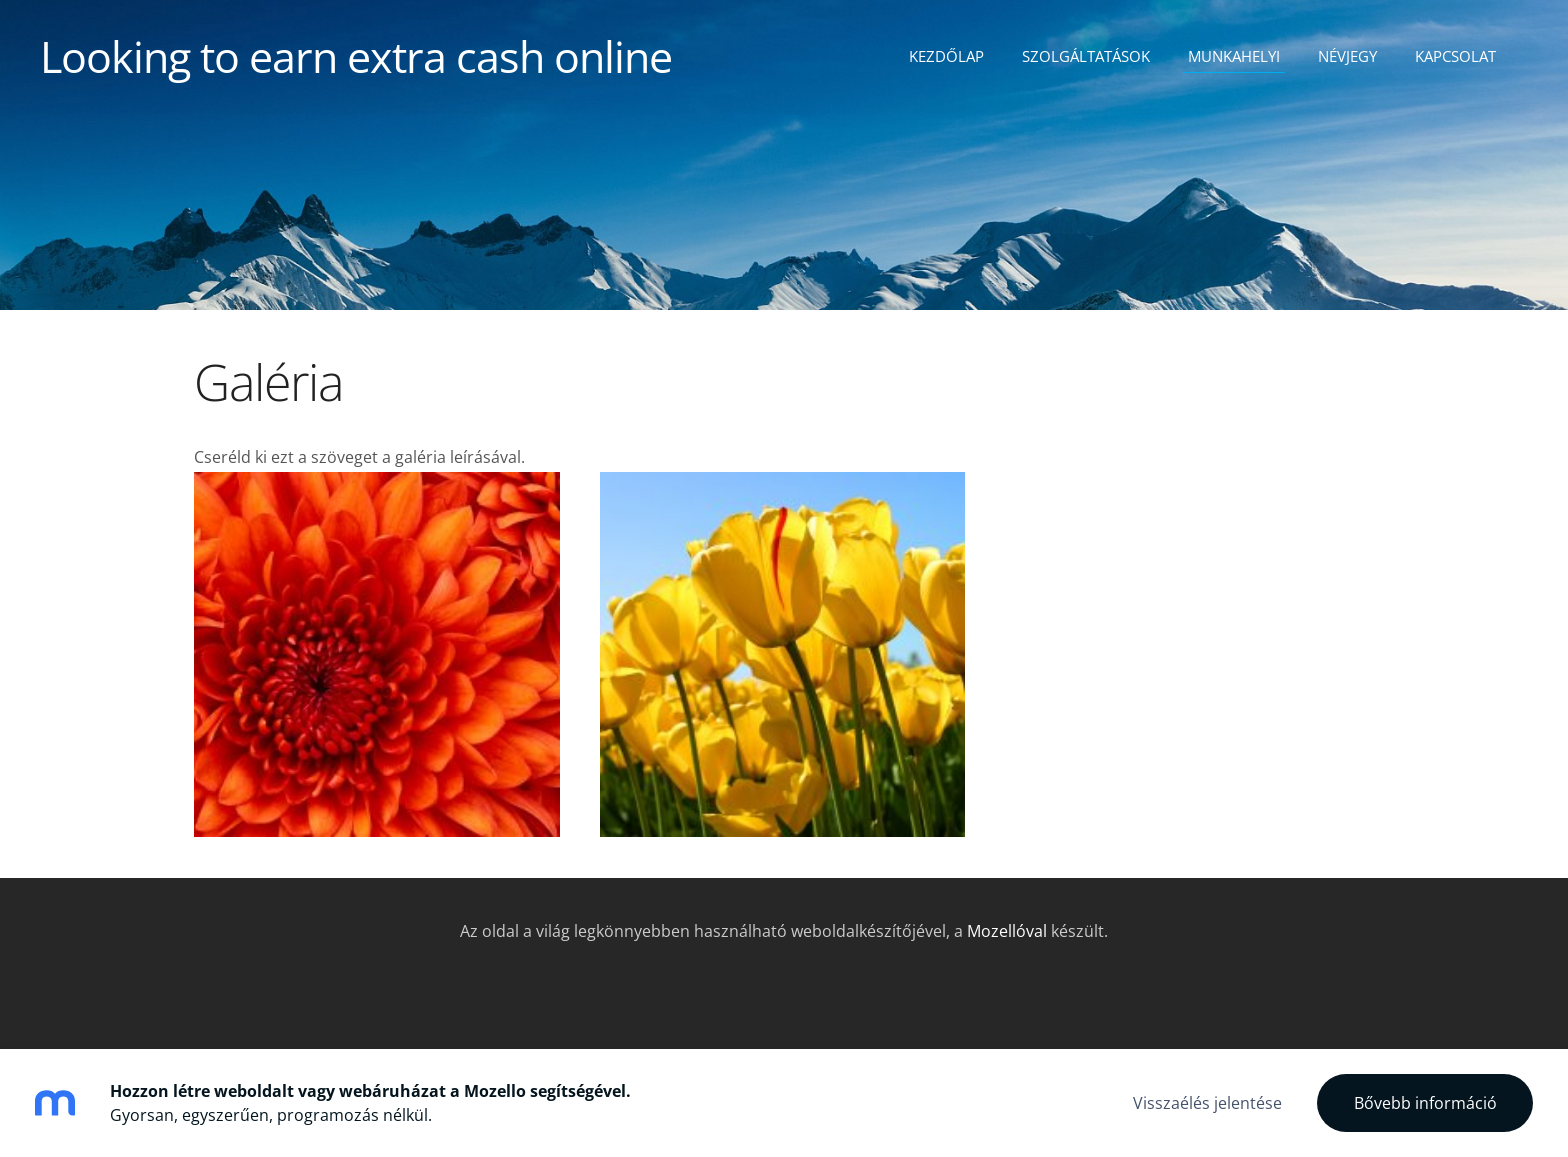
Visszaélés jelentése (1207, 1103)
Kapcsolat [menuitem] (1455, 56)
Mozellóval (1007, 931)
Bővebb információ (1425, 1103)
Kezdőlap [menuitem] (946, 56)
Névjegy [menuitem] (1347, 56)
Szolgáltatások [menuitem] (1086, 56)
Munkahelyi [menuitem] (1234, 56)
